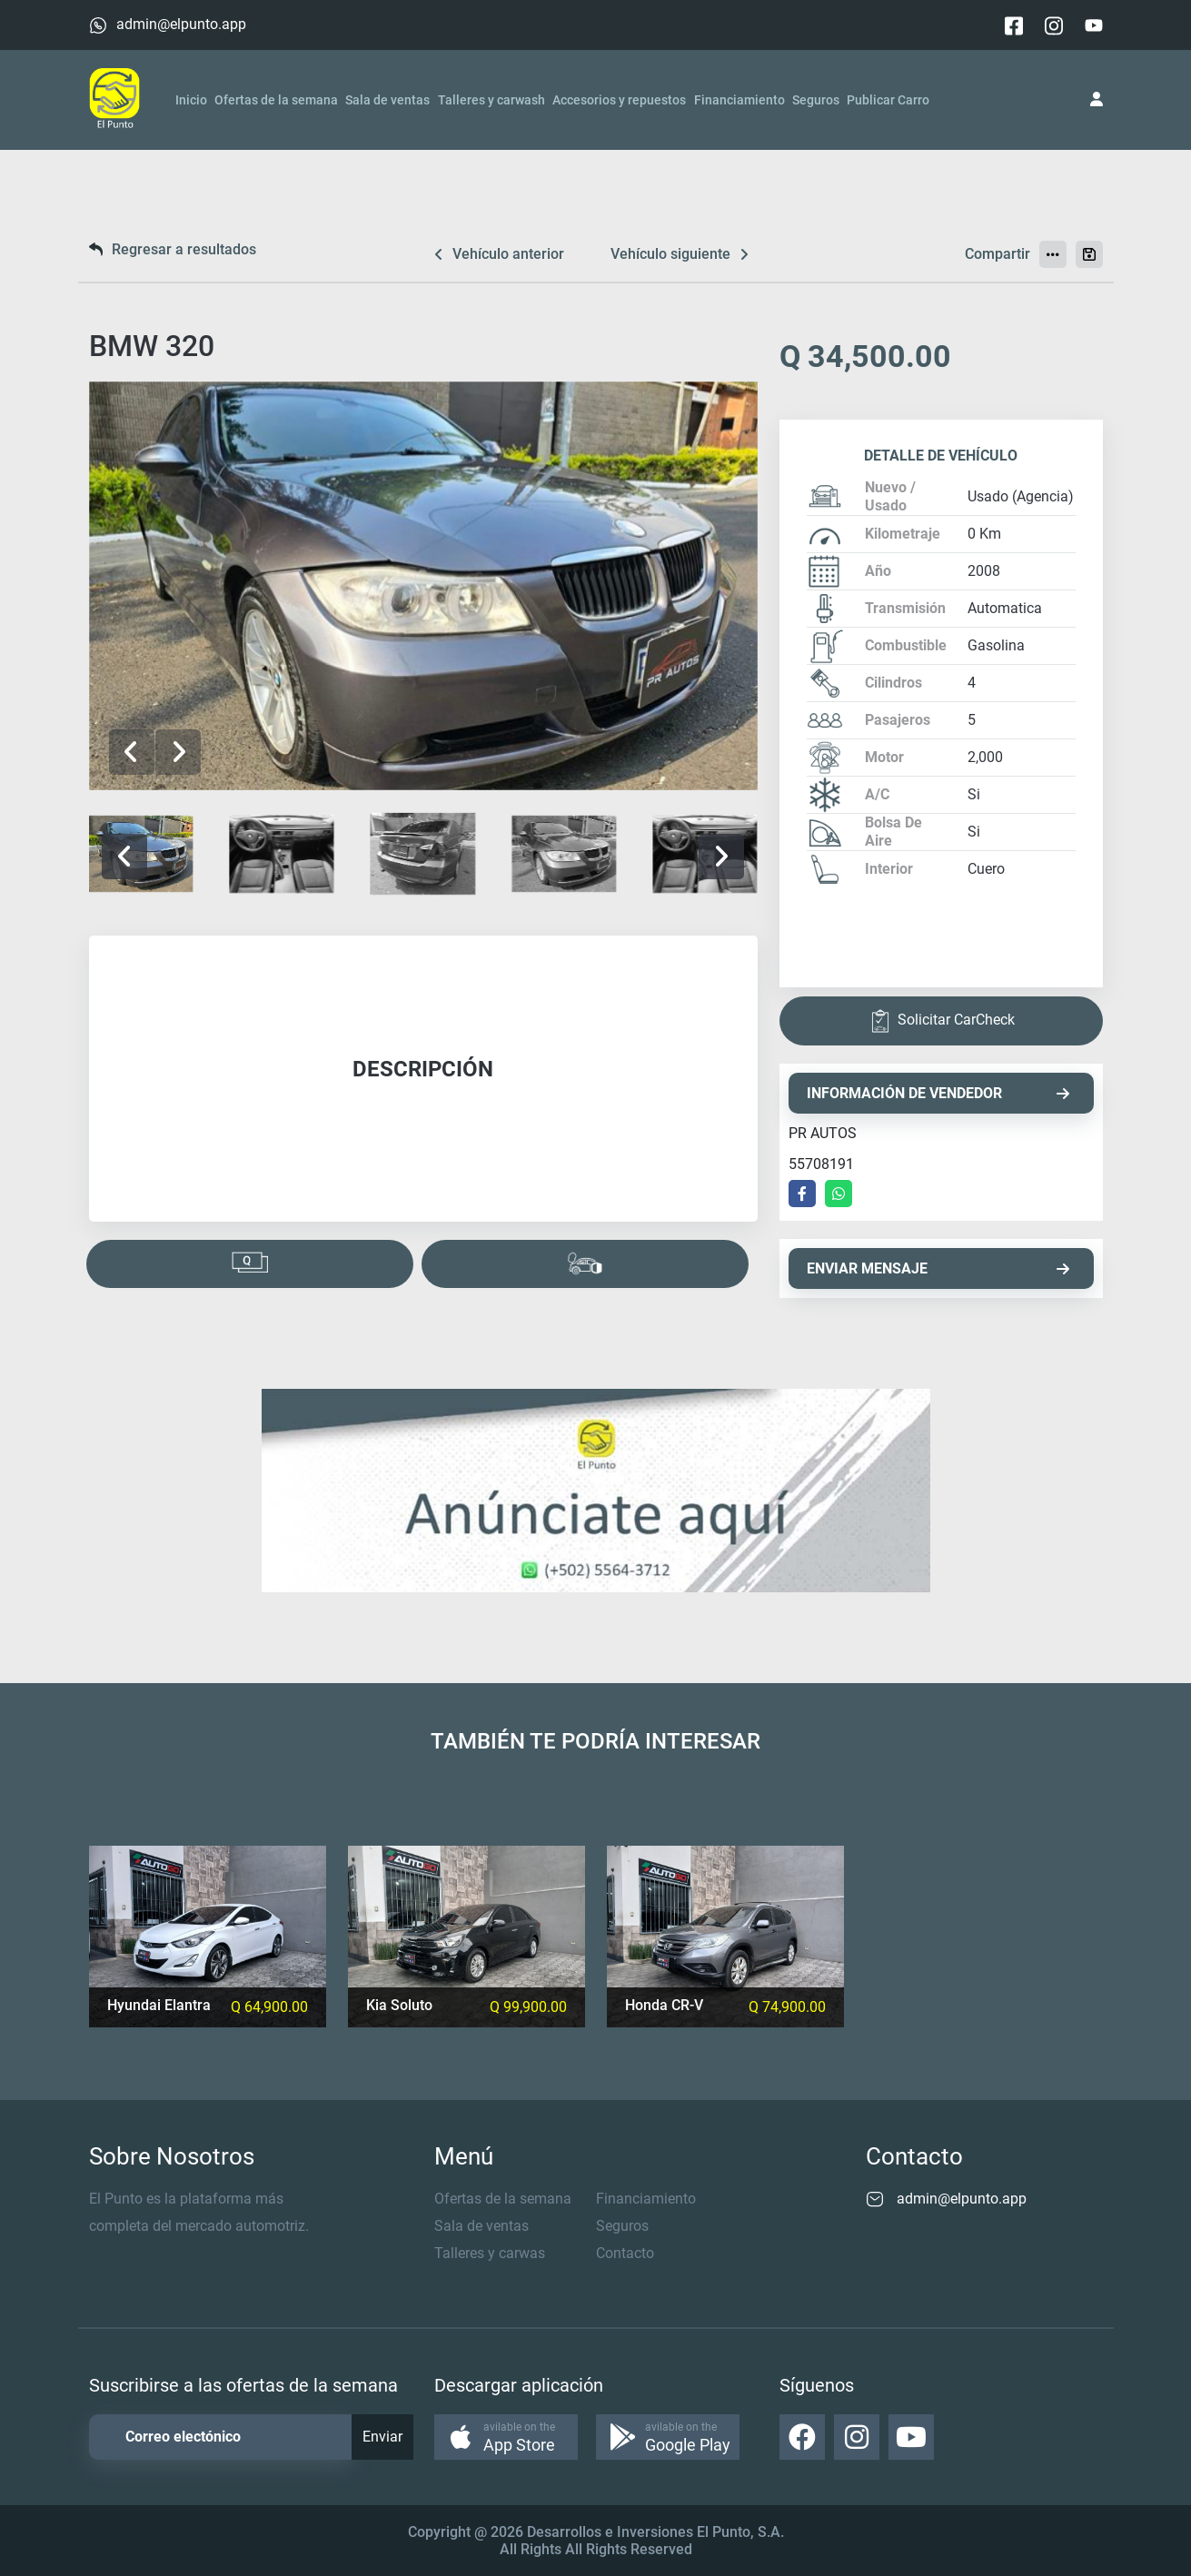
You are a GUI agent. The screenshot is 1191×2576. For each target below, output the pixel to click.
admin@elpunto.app (181, 24)
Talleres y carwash (491, 100)
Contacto (625, 2253)
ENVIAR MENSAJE (938, 1268)
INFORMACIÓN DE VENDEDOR (938, 1093)
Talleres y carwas (489, 2253)
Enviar (382, 2436)
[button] (178, 752)
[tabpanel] (423, 1079)
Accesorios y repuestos (619, 100)
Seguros (815, 100)
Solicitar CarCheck (941, 1021)
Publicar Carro (888, 100)
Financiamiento (739, 100)
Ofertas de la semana (276, 100)
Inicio (191, 100)
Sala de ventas (387, 100)
